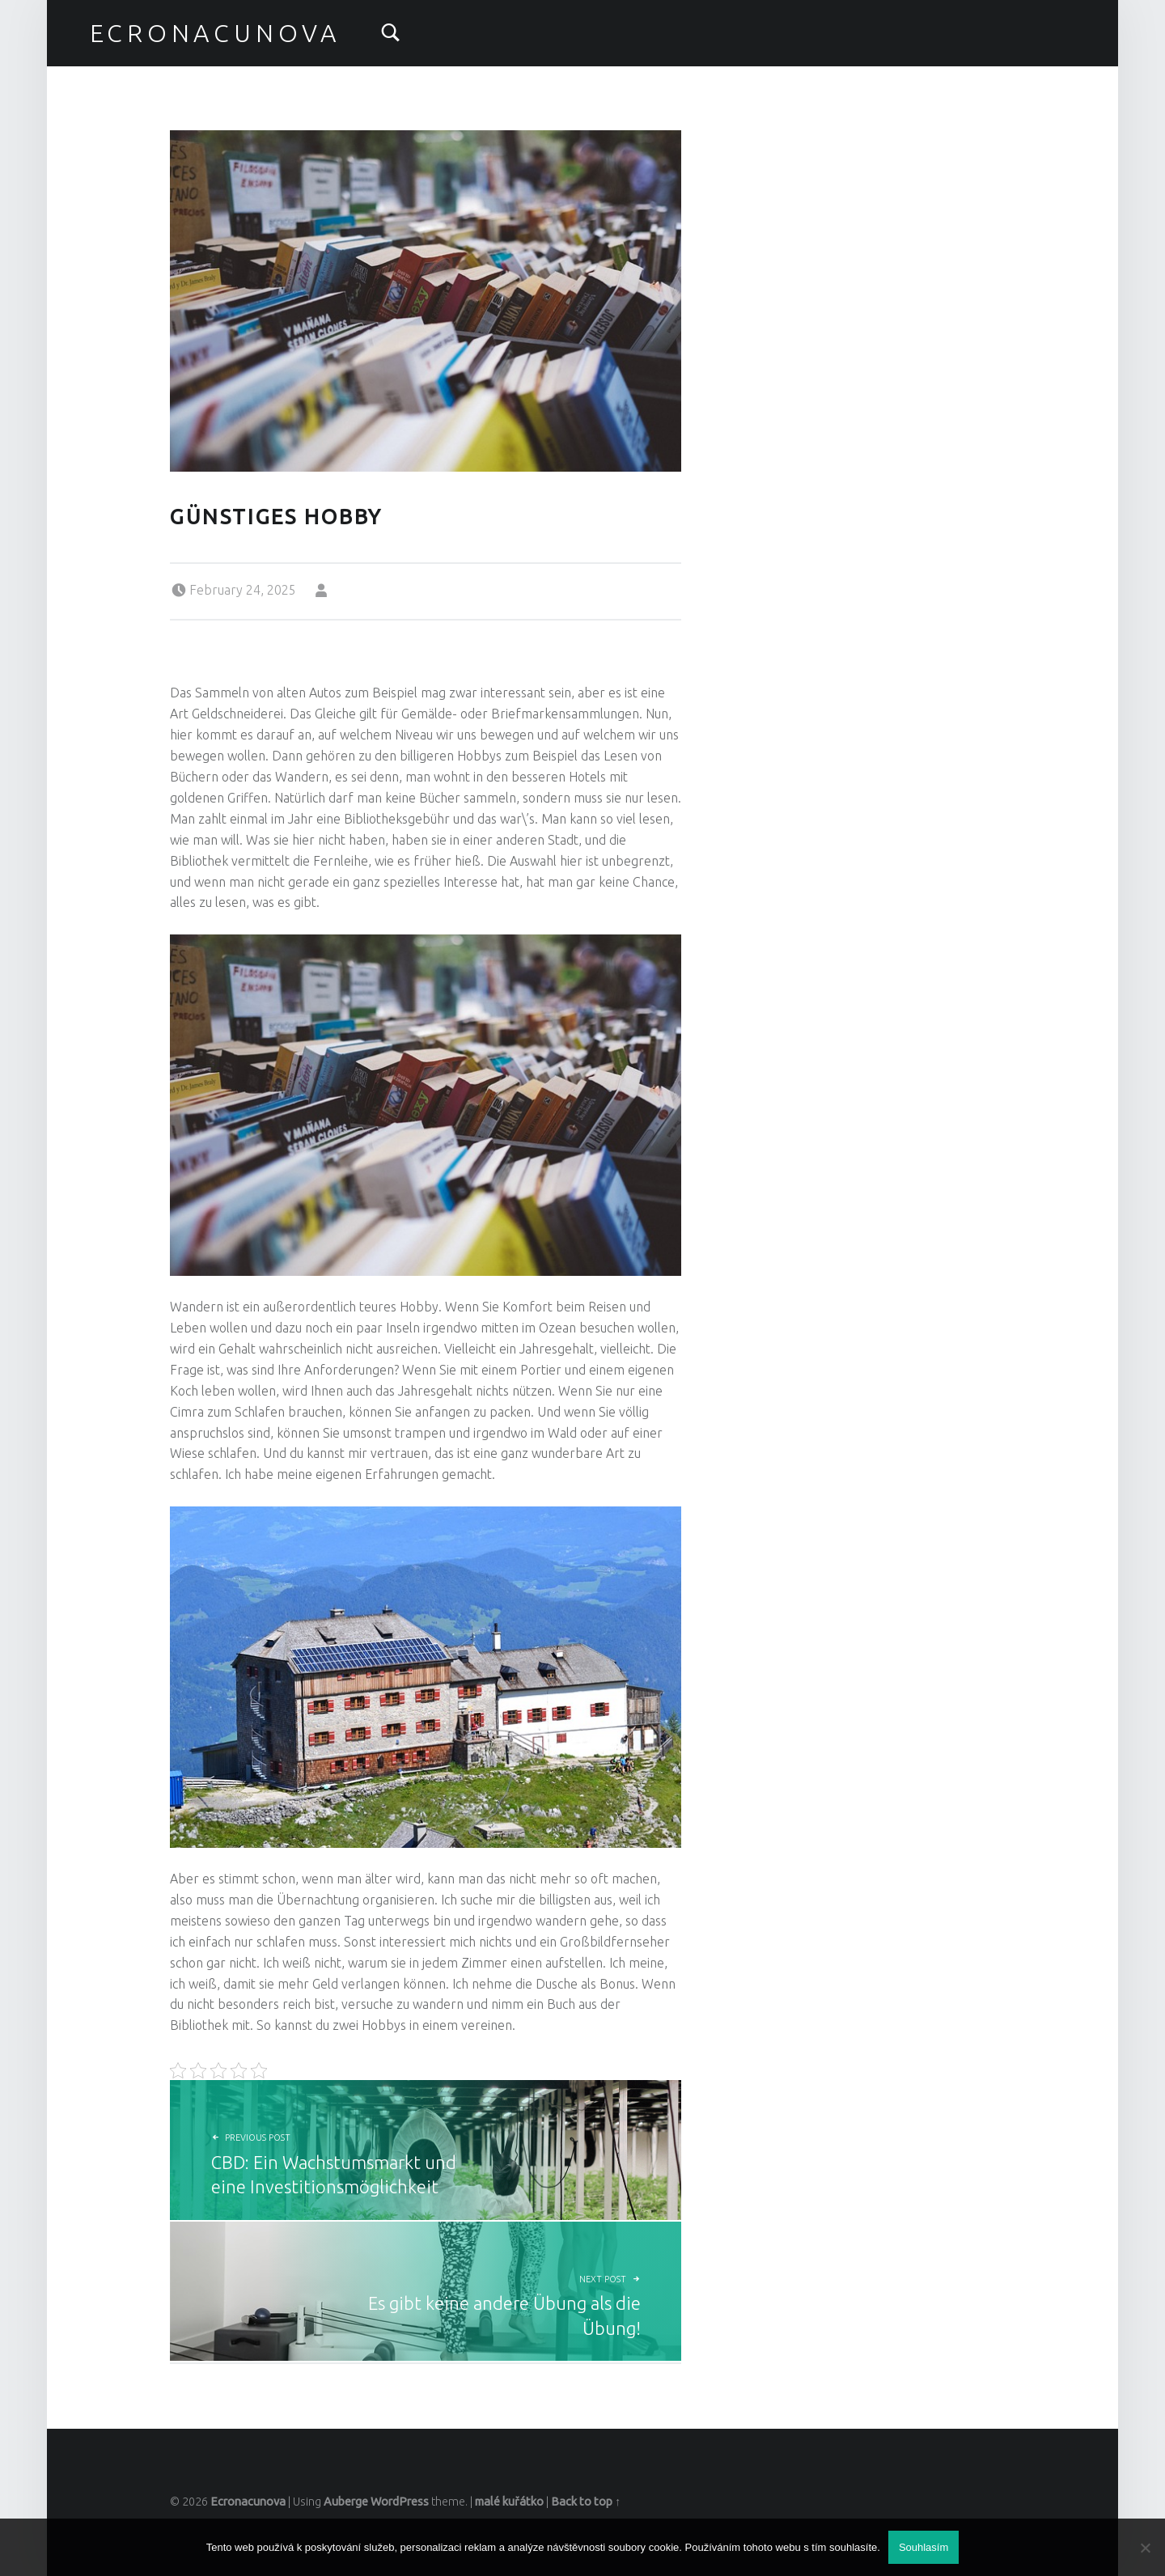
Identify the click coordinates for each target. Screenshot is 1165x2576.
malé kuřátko (509, 2501)
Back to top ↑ (586, 2501)
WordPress (400, 2501)
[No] (1145, 2548)
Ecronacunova (215, 33)
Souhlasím (923, 2547)
